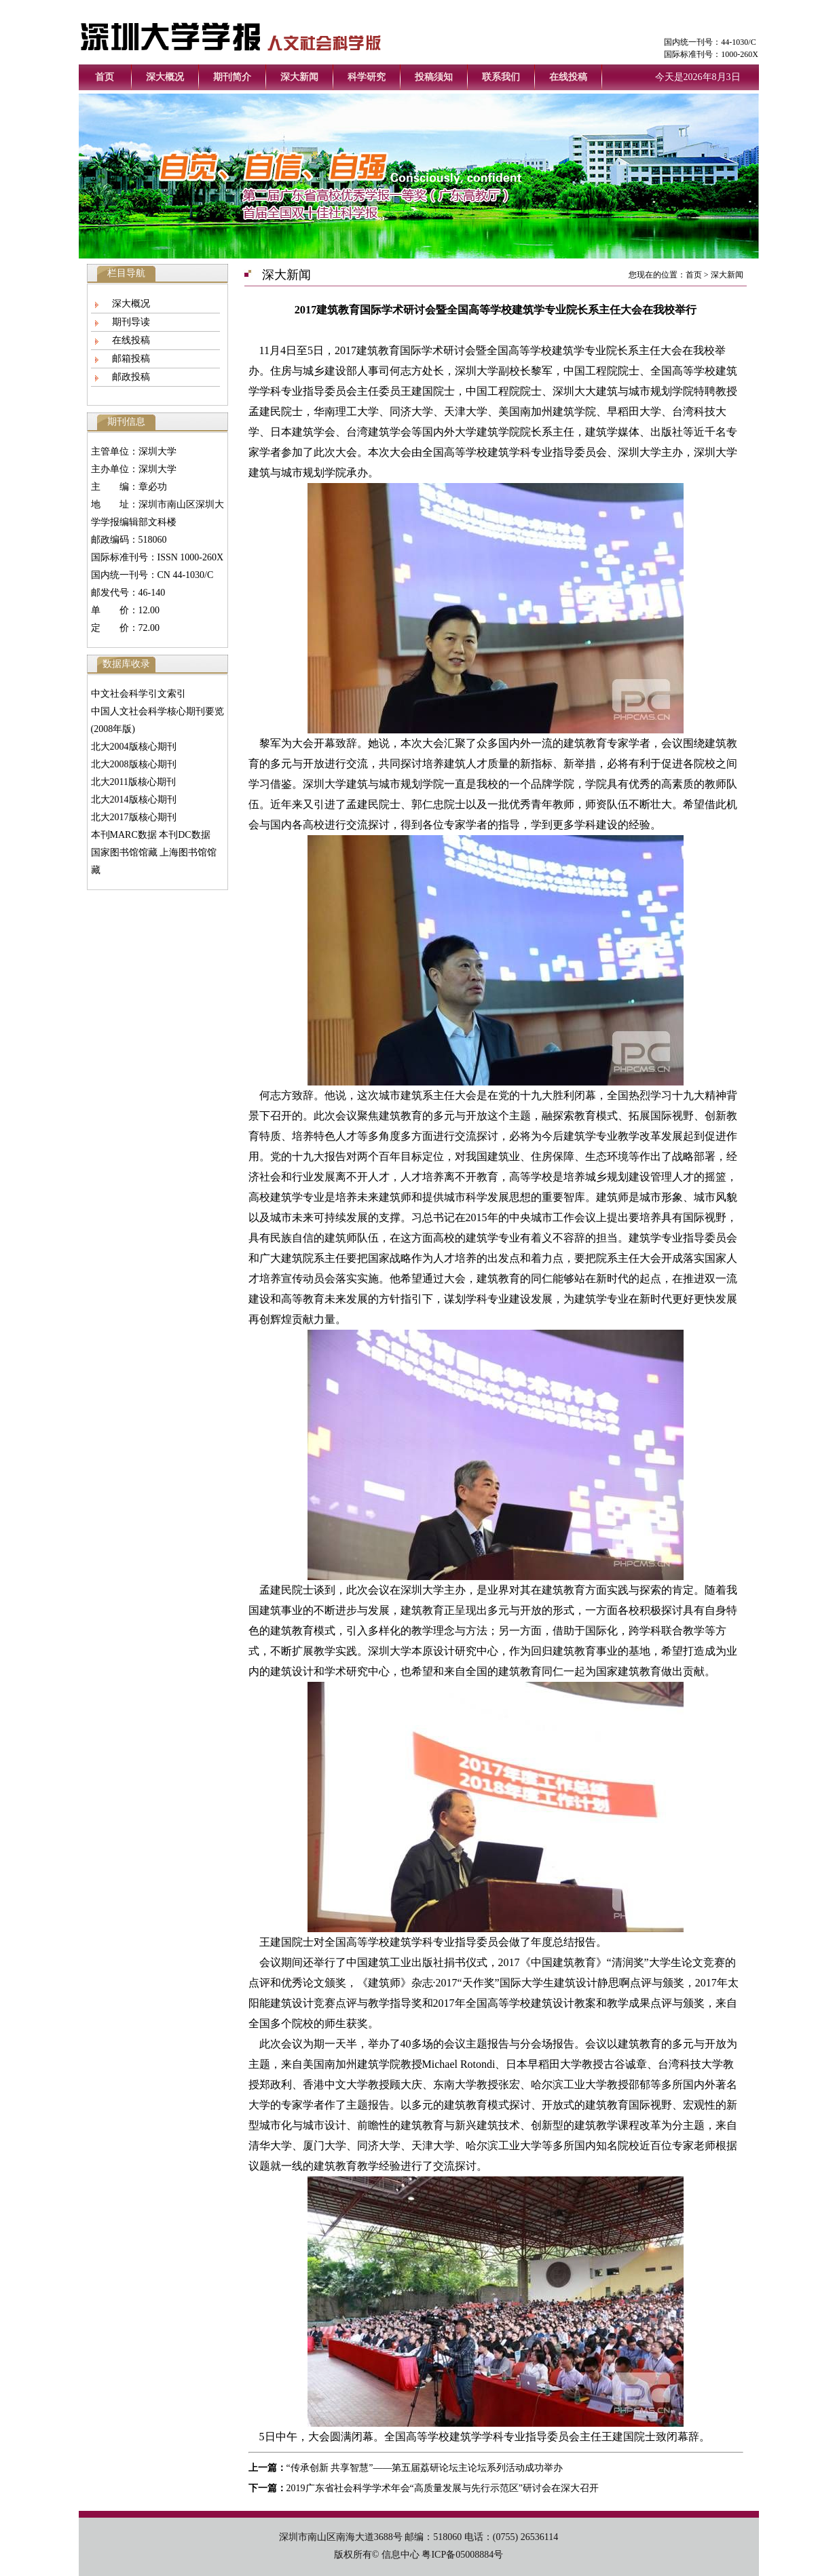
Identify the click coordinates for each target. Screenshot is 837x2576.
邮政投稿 (131, 377)
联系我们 (501, 77)
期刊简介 (232, 77)
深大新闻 (299, 77)
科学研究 (367, 77)
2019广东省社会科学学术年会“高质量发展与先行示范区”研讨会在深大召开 (442, 2488)
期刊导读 (131, 322)
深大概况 (165, 77)
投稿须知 (434, 77)
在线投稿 (568, 77)
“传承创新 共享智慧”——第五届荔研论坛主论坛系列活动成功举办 (424, 2468)
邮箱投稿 (131, 358)
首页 (104, 77)
